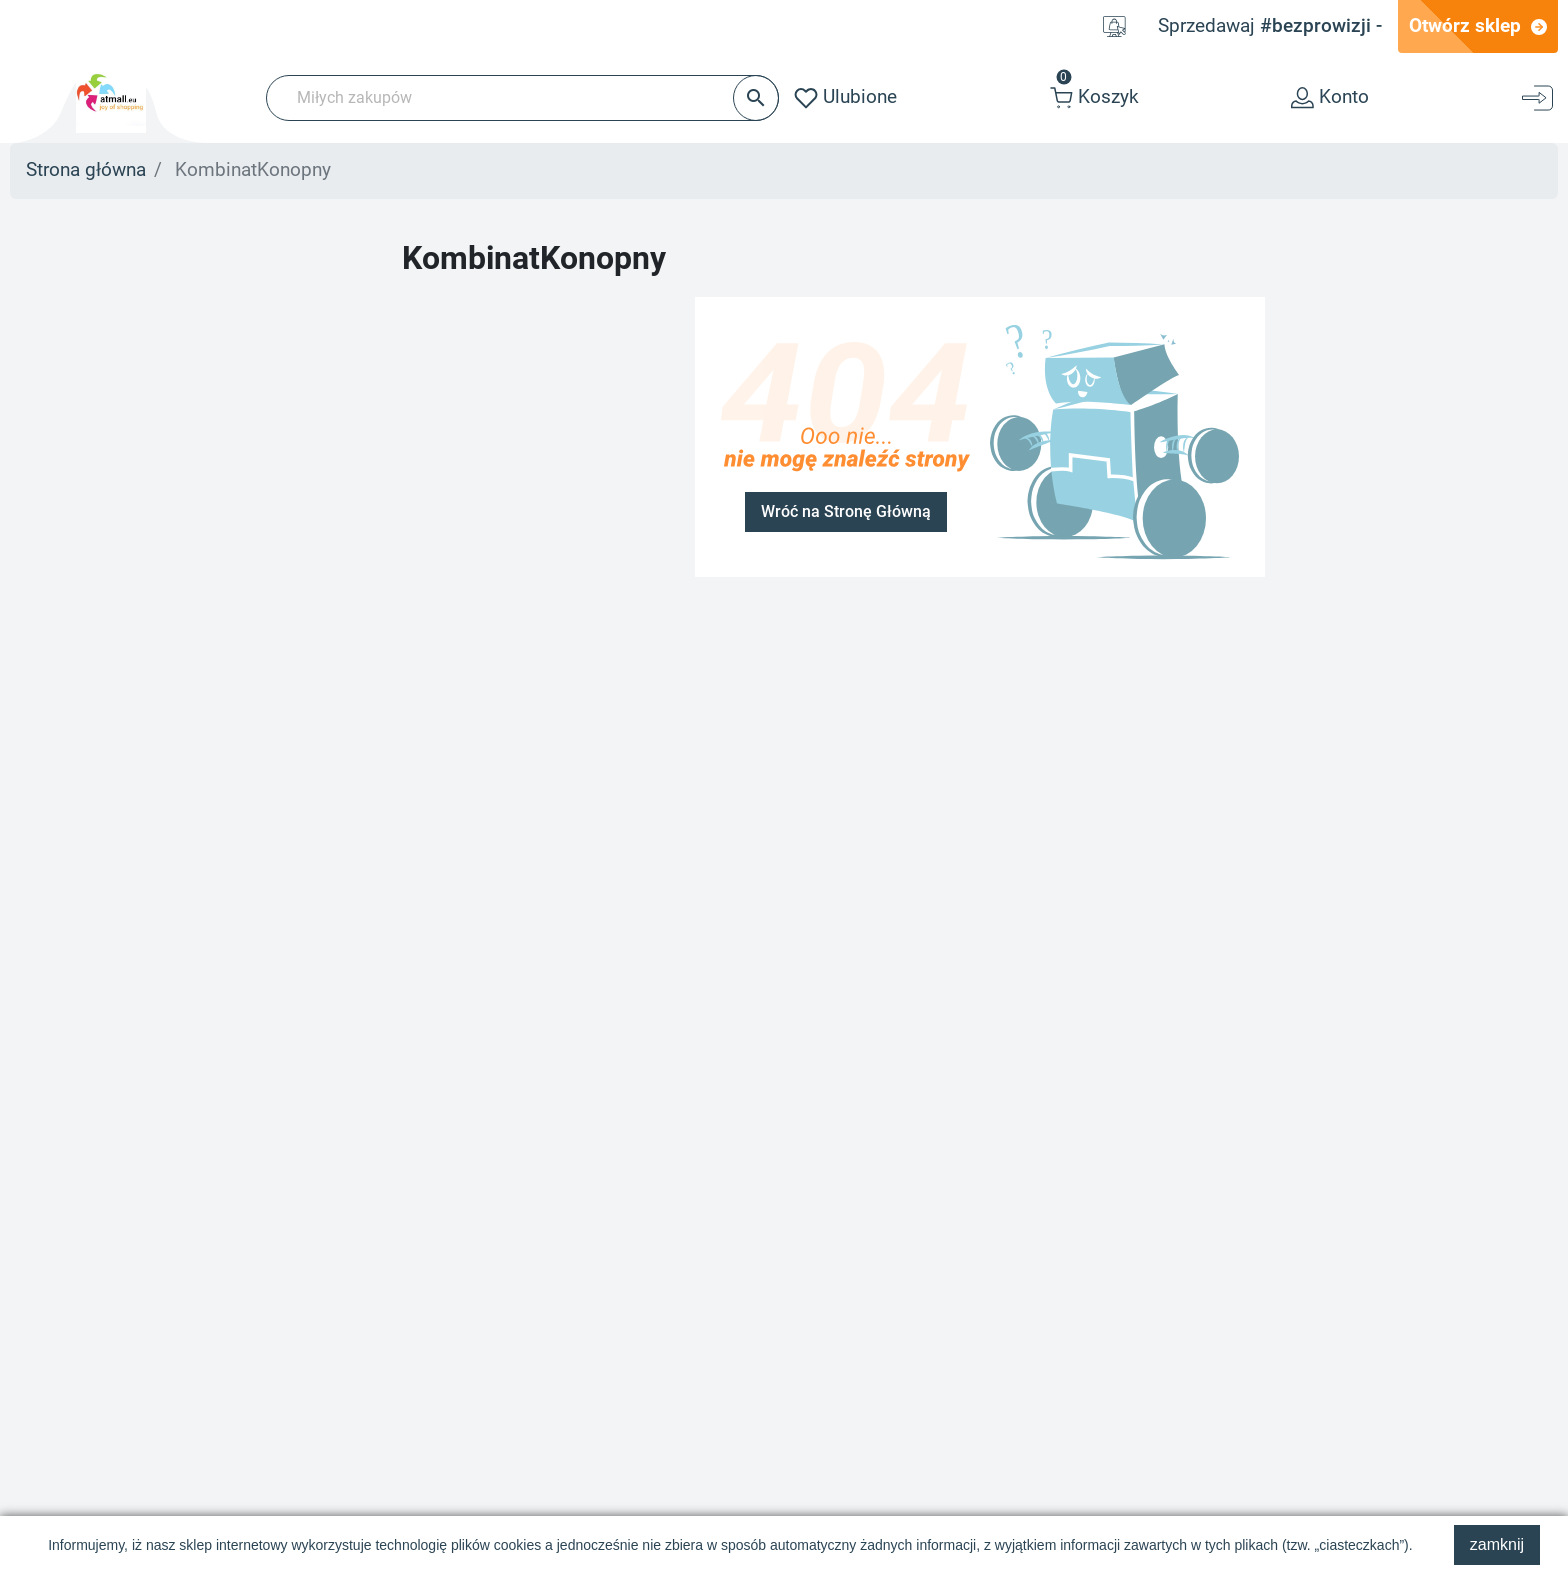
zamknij (1497, 1544)
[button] (1094, 98)
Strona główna (86, 170)
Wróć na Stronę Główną (846, 511)
